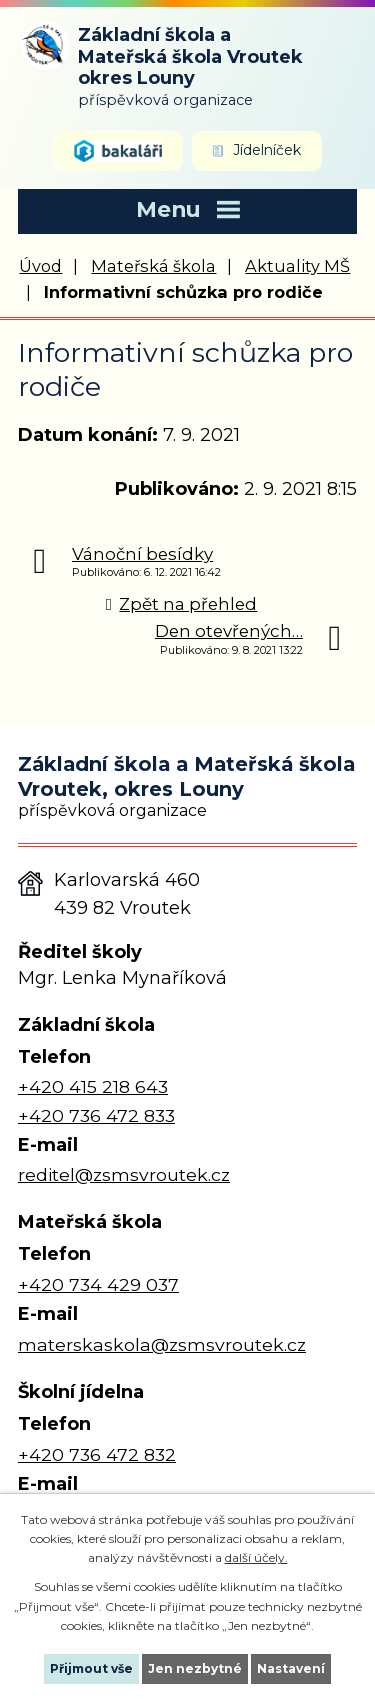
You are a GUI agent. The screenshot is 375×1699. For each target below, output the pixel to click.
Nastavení (291, 1668)
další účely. (256, 1557)
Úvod (40, 266)
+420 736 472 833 (96, 1115)
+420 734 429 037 (98, 1284)
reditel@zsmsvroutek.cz (124, 1174)
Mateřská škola (153, 266)
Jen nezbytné (195, 1668)
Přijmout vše (91, 1668)
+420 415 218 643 (93, 1086)
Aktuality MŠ (297, 266)
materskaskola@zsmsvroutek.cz (162, 1344)
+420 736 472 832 (97, 1454)
